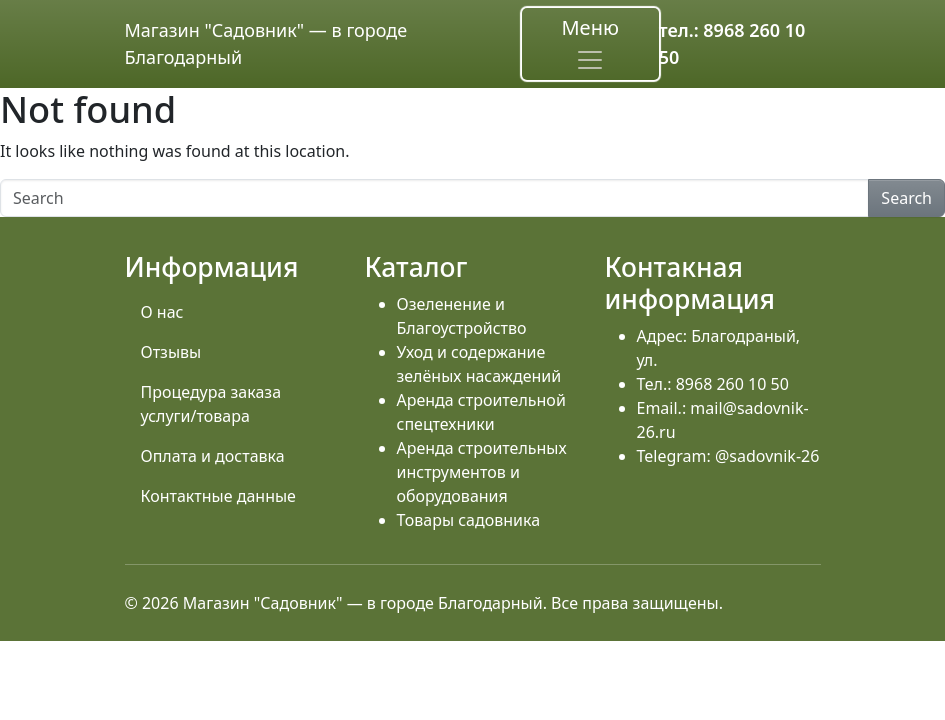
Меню (589, 44)
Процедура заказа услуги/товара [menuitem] (211, 404)
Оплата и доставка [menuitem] (213, 456)
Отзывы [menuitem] (171, 352)
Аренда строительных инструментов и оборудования (482, 472)
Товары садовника (469, 520)
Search (906, 198)
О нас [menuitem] (162, 312)
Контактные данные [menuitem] (218, 496)
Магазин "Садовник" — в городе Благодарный (266, 43)
